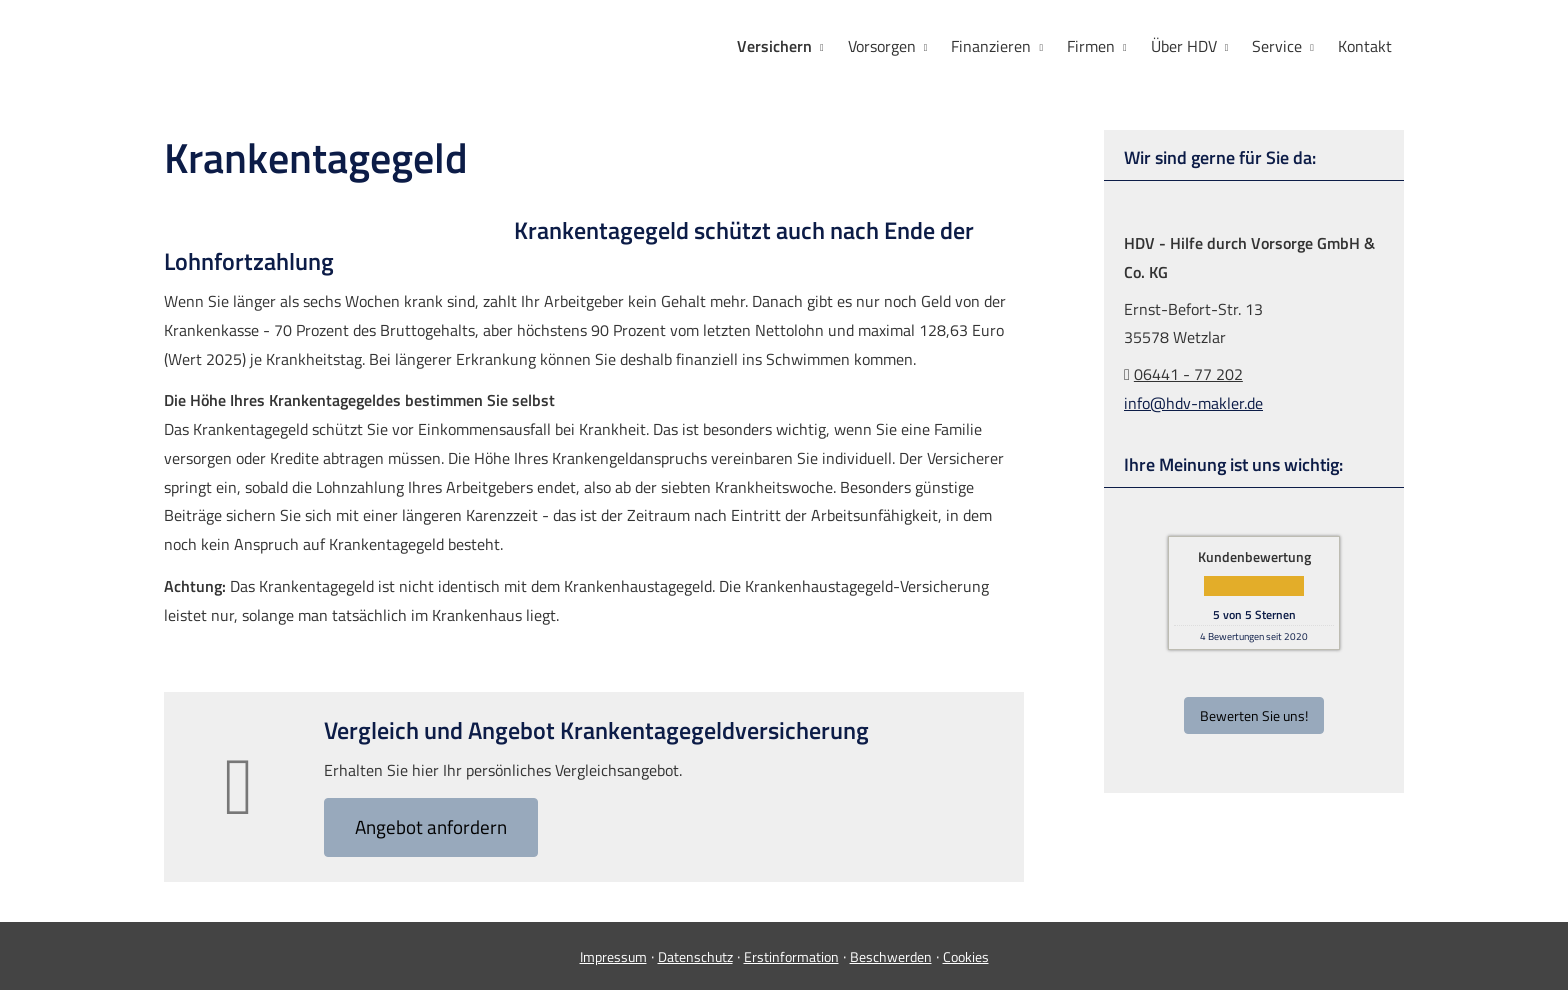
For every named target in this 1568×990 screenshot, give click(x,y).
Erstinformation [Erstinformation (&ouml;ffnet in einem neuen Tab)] (791, 956)
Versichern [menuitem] (774, 46)
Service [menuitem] (1277, 46)
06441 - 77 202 (1188, 374)
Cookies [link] (966, 956)
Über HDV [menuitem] (1184, 46)
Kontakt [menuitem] (1365, 46)
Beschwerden (891, 956)
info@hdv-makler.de (1193, 403)
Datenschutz (695, 956)
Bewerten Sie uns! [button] (1254, 715)
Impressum (613, 956)
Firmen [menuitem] (1091, 46)
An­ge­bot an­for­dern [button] (431, 826)
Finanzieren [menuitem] (991, 46)
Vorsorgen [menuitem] (882, 46)
